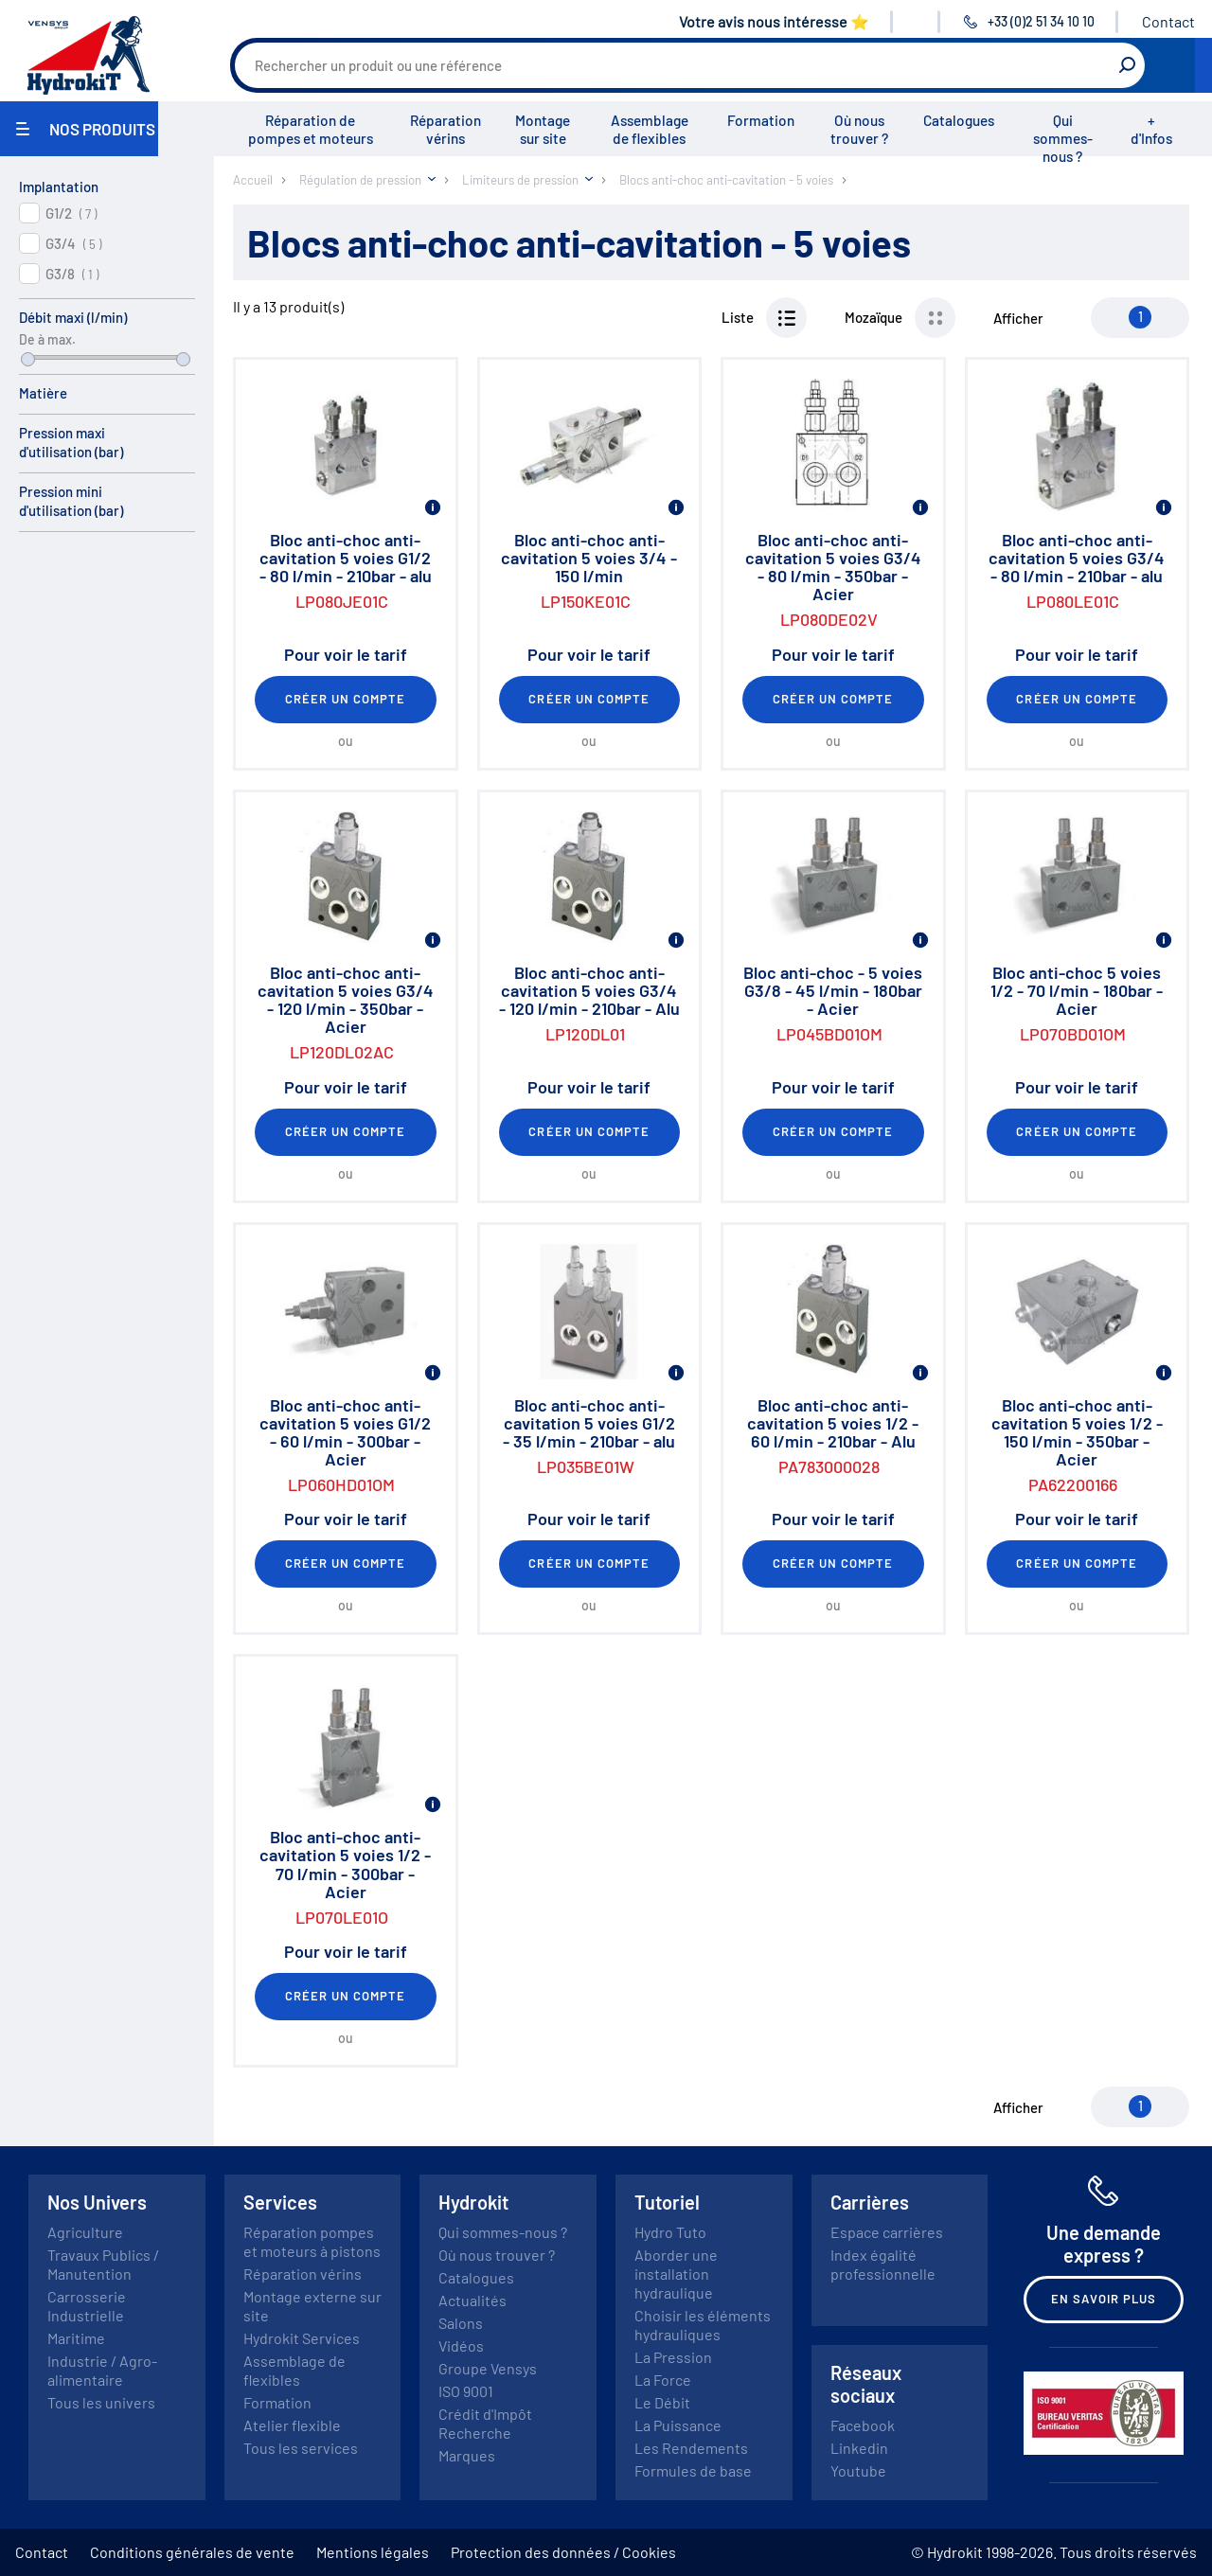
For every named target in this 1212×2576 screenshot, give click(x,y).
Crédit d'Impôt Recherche (485, 2423)
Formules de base (693, 2470)
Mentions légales (372, 2552)
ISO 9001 (465, 2391)
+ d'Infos (1151, 129)
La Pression (673, 2357)
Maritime (76, 2338)
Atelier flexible (292, 2425)
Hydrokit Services (301, 2338)
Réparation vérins (445, 129)
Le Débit (662, 2402)
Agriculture (85, 2232)
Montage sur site (542, 129)
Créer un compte (345, 698)
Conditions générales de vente (192, 2552)
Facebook (862, 2425)
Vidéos (461, 2345)
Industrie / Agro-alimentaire (102, 2370)
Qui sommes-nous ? (1063, 138)
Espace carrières (886, 2232)
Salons (460, 2323)
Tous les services (300, 2448)
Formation (760, 120)
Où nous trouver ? (859, 129)
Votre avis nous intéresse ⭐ (774, 21)
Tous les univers (101, 2402)
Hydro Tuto (670, 2232)
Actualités (472, 2300)
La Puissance (678, 2425)
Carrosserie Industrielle (86, 2305)
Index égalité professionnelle (883, 2264)
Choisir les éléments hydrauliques (702, 2324)
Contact (1168, 21)
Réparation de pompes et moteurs (310, 129)
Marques (466, 2455)
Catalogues (958, 120)
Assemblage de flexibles (649, 129)
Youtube (858, 2470)
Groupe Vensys (487, 2368)
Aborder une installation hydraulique (676, 2273)
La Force (662, 2380)
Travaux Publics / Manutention (103, 2264)
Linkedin (859, 2448)
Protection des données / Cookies (563, 2552)
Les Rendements (691, 2448)
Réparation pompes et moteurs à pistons (312, 2241)
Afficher (1018, 318)
